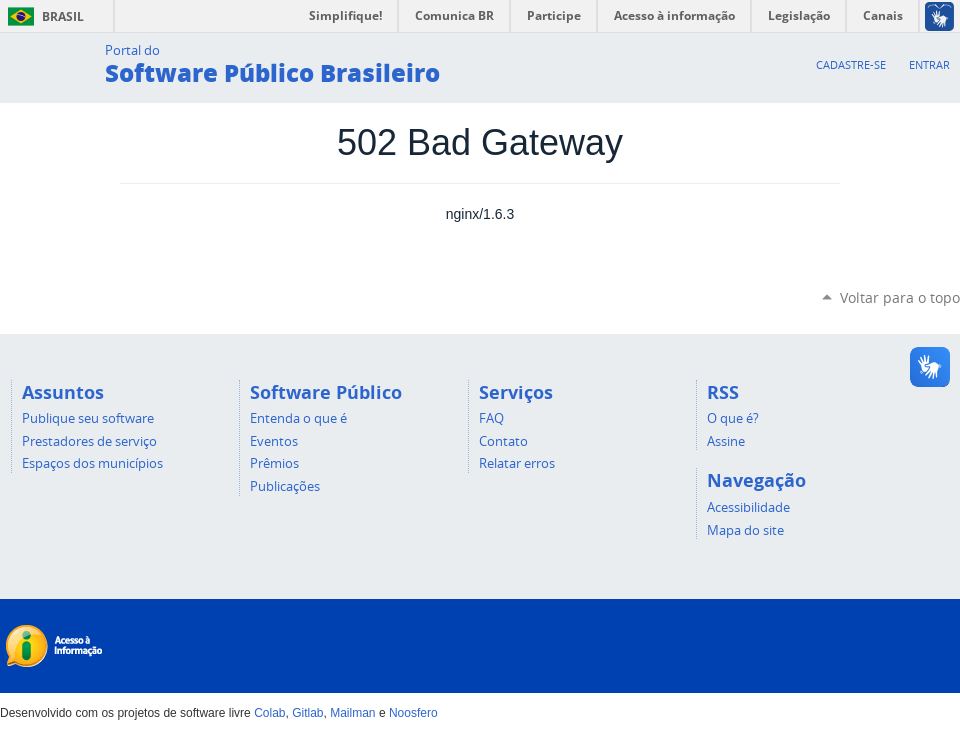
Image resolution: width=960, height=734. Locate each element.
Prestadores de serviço (89, 441)
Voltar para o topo (900, 297)
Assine (726, 441)
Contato (503, 441)
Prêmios (274, 463)
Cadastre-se (851, 64)
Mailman (352, 713)
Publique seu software (88, 418)
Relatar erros (517, 463)
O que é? (733, 418)
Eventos (274, 441)
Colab (269, 713)
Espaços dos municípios (92, 463)
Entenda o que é (298, 418)
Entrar (929, 64)
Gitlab (307, 713)
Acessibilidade (748, 507)
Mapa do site (745, 530)
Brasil (42, 16)
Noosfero (413, 713)
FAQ (491, 418)
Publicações (285, 486)
